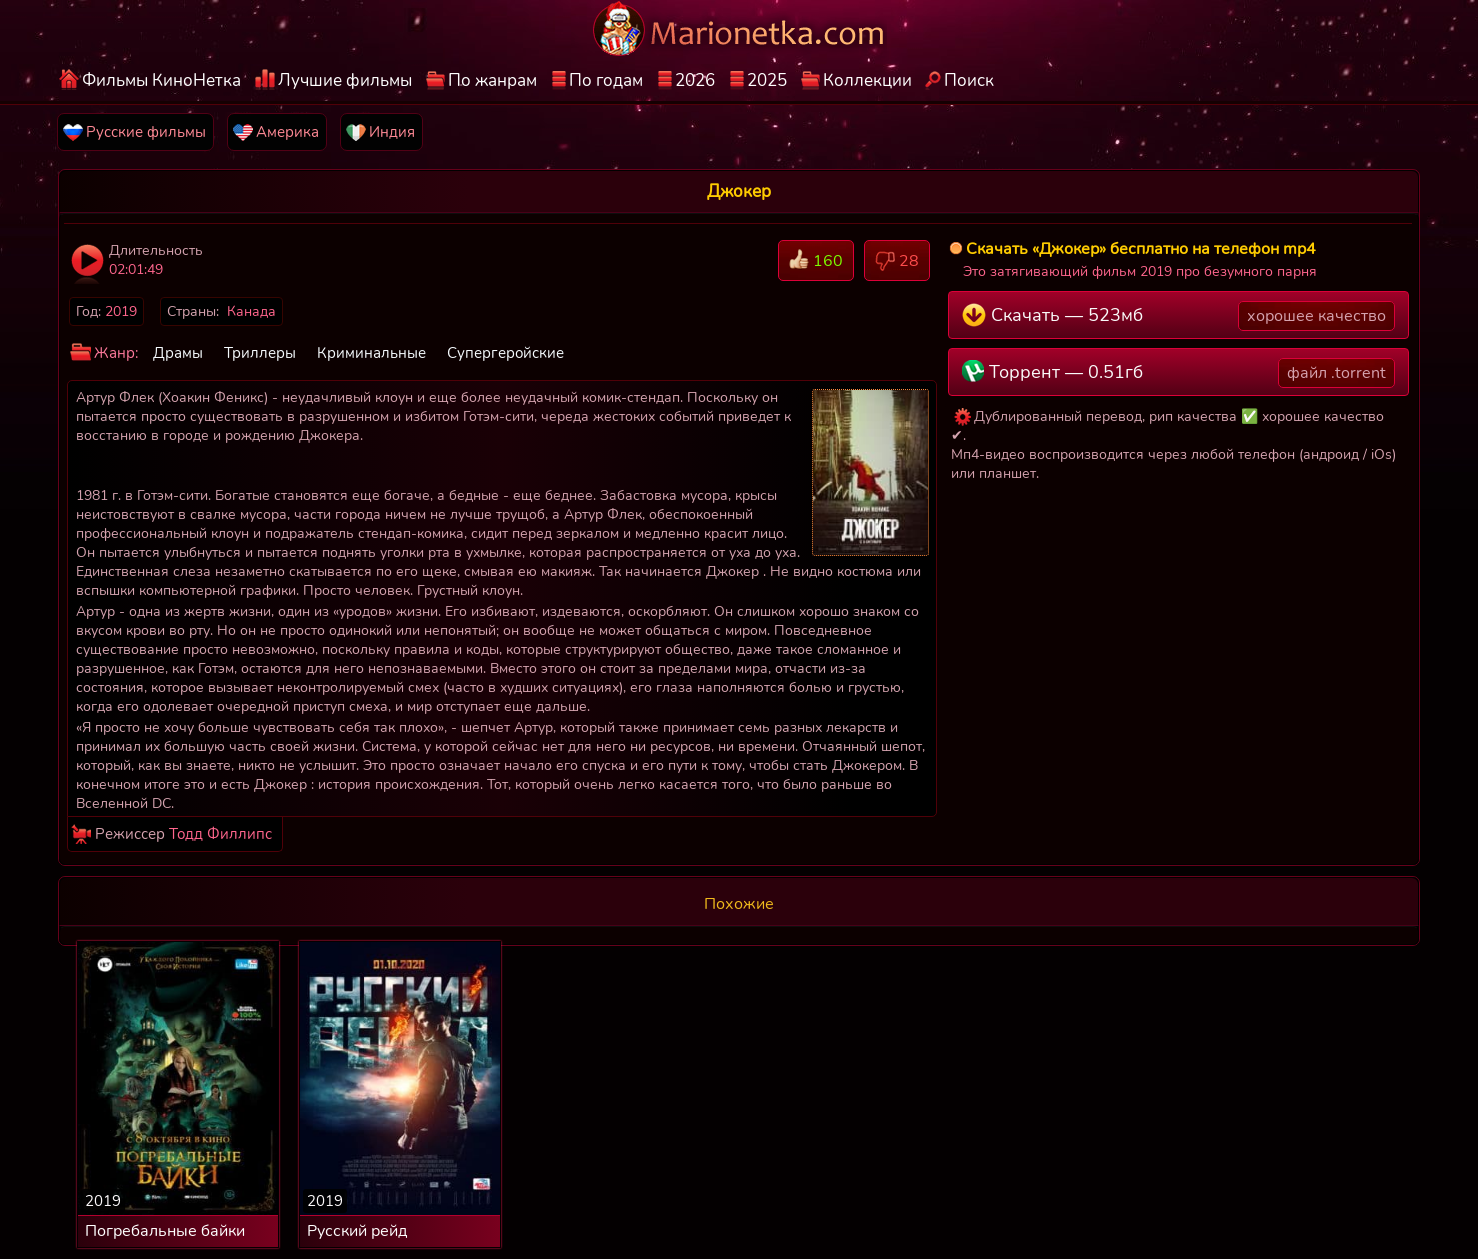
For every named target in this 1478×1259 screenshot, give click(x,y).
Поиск (969, 80)
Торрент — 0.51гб (1178, 373)
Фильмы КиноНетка (161, 80)
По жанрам (492, 80)
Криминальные (371, 353)
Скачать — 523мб (1178, 316)
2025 (767, 80)
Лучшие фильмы (345, 80)
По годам (606, 80)
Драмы (178, 353)
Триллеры (260, 353)
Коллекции (867, 80)
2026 (695, 80)
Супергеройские (505, 353)
